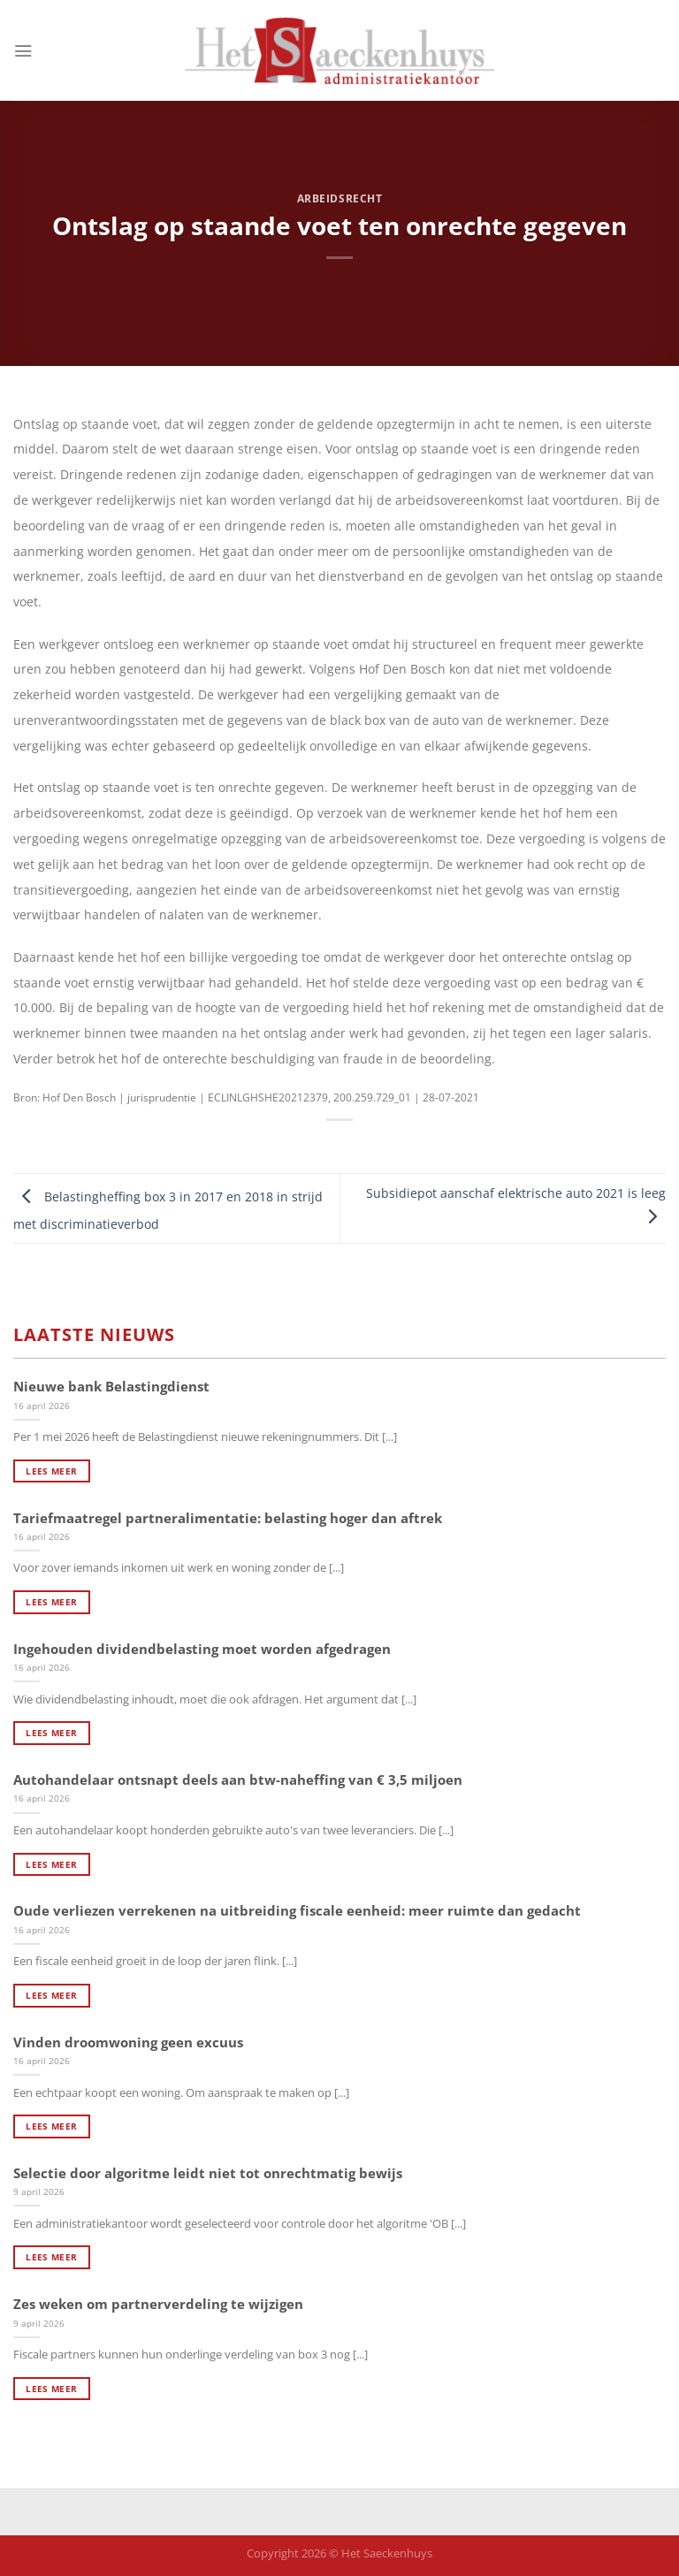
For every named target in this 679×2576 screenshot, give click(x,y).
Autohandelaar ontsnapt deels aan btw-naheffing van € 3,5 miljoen (237, 1780)
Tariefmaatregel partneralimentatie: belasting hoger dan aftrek (227, 1518)
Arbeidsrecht (340, 198)
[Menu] (23, 50)
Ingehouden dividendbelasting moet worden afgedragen (202, 1649)
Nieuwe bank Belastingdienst (111, 1386)
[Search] (659, 50)
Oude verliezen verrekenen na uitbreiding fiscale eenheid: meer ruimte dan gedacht (297, 1910)
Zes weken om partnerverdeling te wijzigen (158, 2304)
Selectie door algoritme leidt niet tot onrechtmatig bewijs (207, 2173)
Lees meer (51, 1471)
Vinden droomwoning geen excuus (128, 2042)
